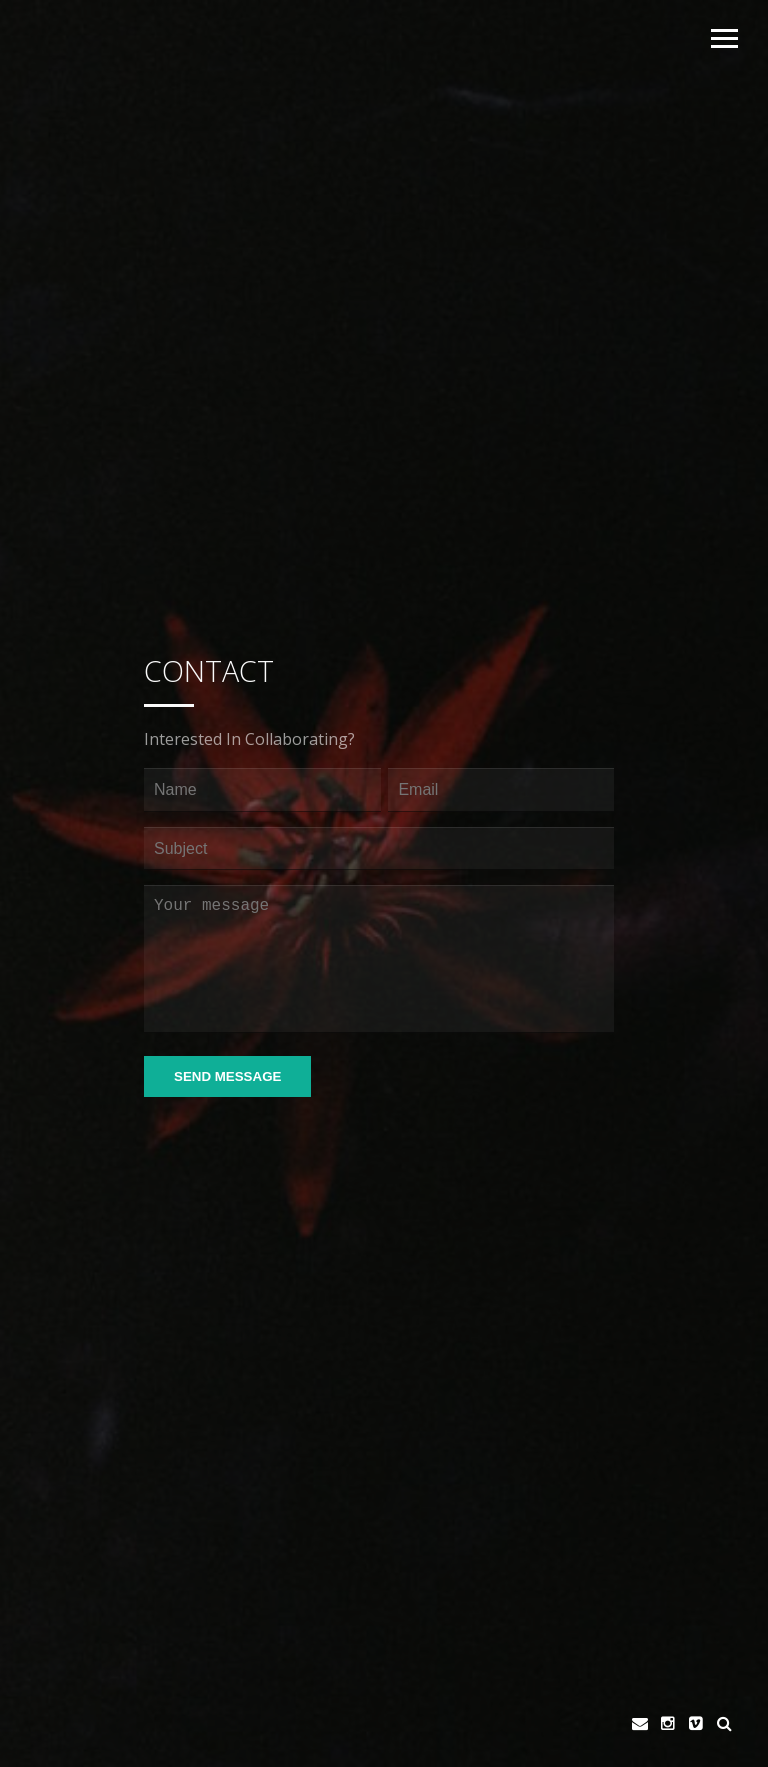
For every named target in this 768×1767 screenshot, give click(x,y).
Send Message (227, 1076)
